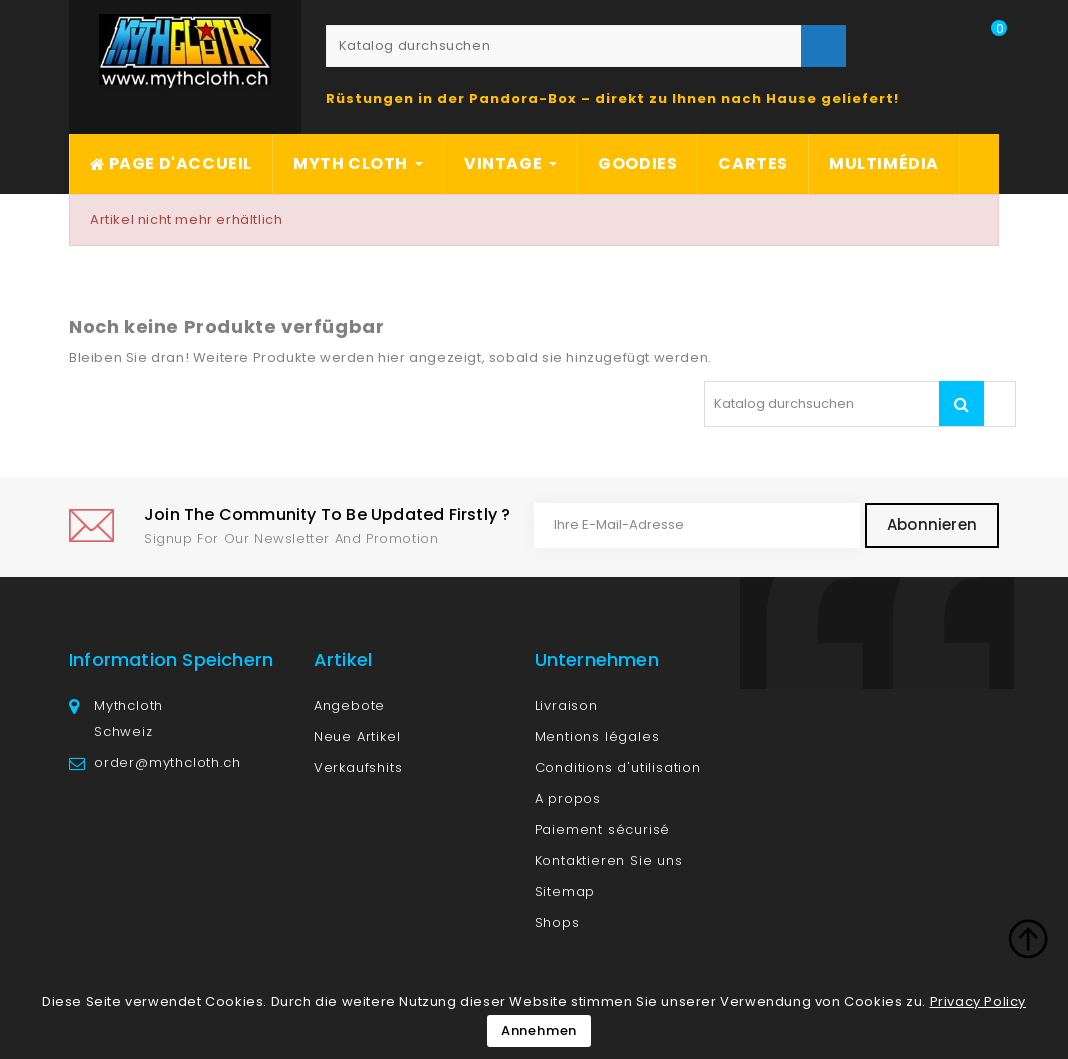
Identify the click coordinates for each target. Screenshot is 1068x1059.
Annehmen (539, 1030)
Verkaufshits (358, 767)
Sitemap (565, 891)
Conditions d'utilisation (618, 767)
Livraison (566, 705)
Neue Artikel (357, 736)
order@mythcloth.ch (167, 762)
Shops (557, 922)
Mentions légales (597, 736)
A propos (568, 798)
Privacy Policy (978, 1001)
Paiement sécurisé (603, 829)
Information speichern (171, 659)
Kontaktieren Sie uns (609, 860)
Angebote (349, 705)
